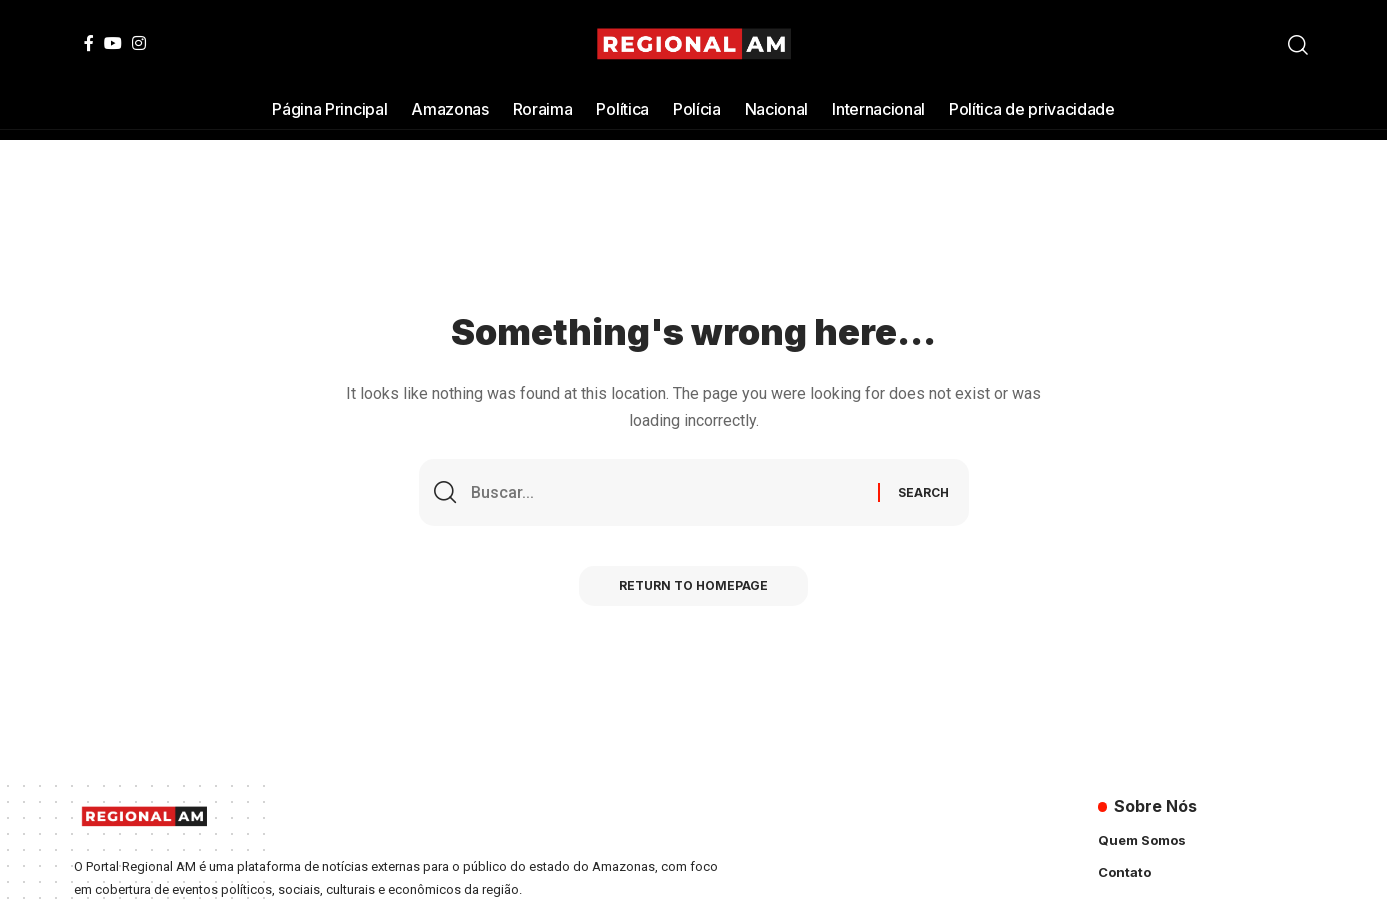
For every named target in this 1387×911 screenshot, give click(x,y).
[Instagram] (139, 43)
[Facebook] (89, 43)
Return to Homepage (693, 585)
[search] (1298, 45)
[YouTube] (113, 43)
